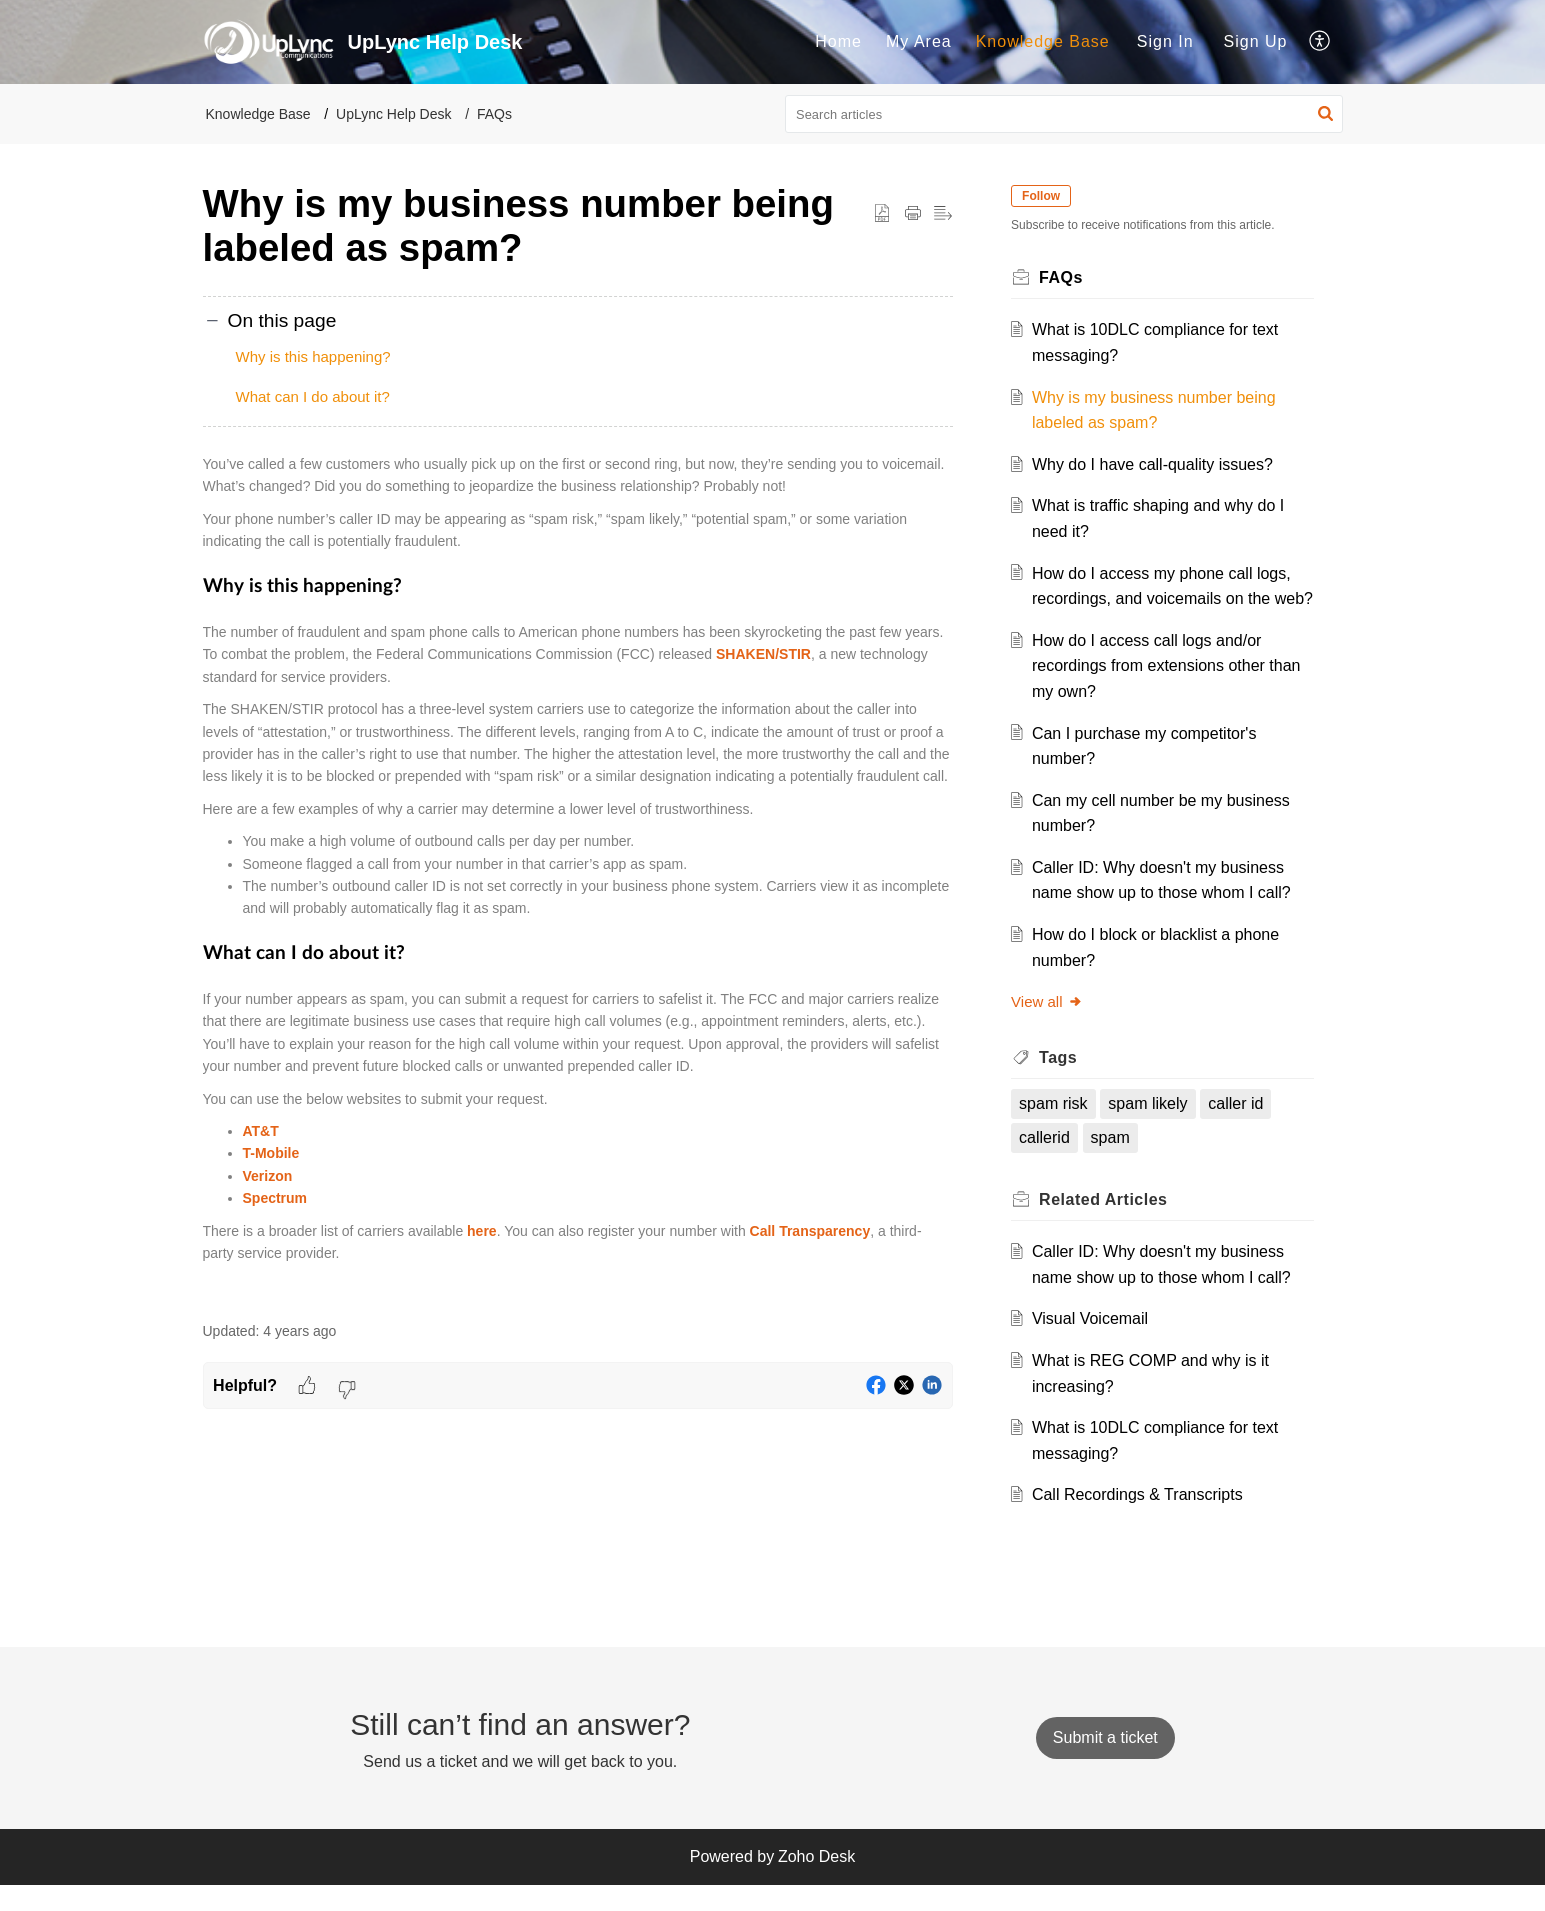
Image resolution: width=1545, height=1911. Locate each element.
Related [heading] (1109, 1224)
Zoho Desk (816, 1882)
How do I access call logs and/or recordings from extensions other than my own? (1171, 691)
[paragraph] (578, 876)
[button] (1320, 42)
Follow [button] (1047, 196)
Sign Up (1256, 41)
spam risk (1059, 1129)
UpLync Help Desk (393, 114)
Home (838, 41)
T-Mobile (271, 1153)
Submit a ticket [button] (1105, 1763)
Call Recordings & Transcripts (1142, 1520)
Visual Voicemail (1095, 1344)
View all (1052, 1027)
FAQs (494, 114)
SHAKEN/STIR (763, 654)
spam (1115, 1163)
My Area (919, 41)
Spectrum (275, 1198)
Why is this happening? (313, 356)
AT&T (261, 1131)
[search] (1064, 114)
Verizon (268, 1176)
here (482, 1231)
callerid (1050, 1163)
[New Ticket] (1105, 1763)
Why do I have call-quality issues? (1157, 464)
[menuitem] (838, 42)
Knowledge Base (1043, 41)
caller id (1241, 1129)
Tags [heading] (1064, 1082)
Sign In (1165, 41)
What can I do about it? (313, 396)
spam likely (1153, 1129)
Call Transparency (810, 1231)
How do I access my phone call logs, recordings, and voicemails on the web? (1166, 599)
